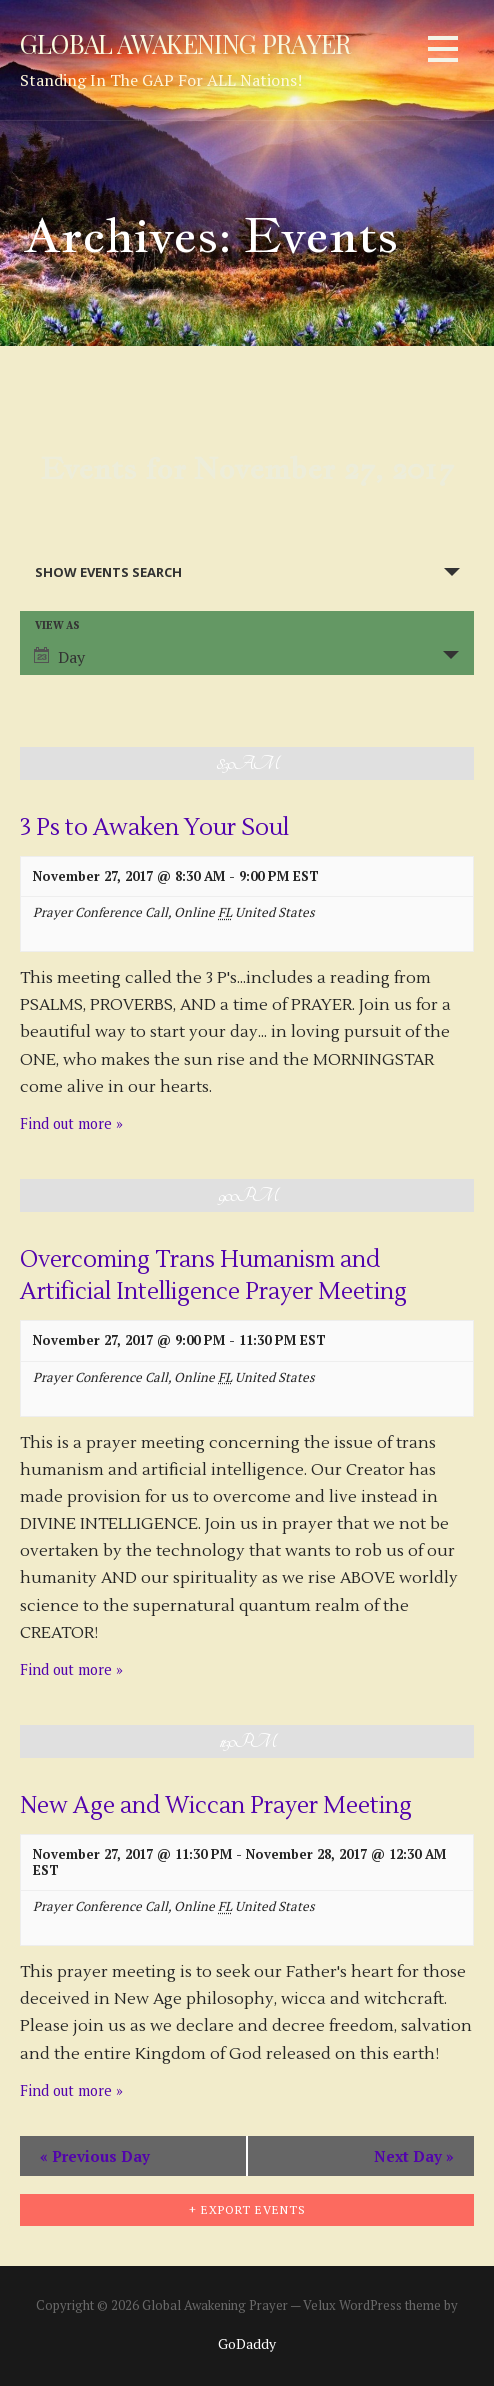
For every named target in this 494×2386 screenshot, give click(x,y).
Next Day (414, 2156)
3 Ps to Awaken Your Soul (154, 828)
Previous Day (95, 2156)
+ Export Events (247, 2209)
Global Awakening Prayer (185, 43)
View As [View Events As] (57, 626)
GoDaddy (247, 2343)
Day (59, 657)
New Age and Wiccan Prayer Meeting (216, 1806)
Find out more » (71, 1123)
